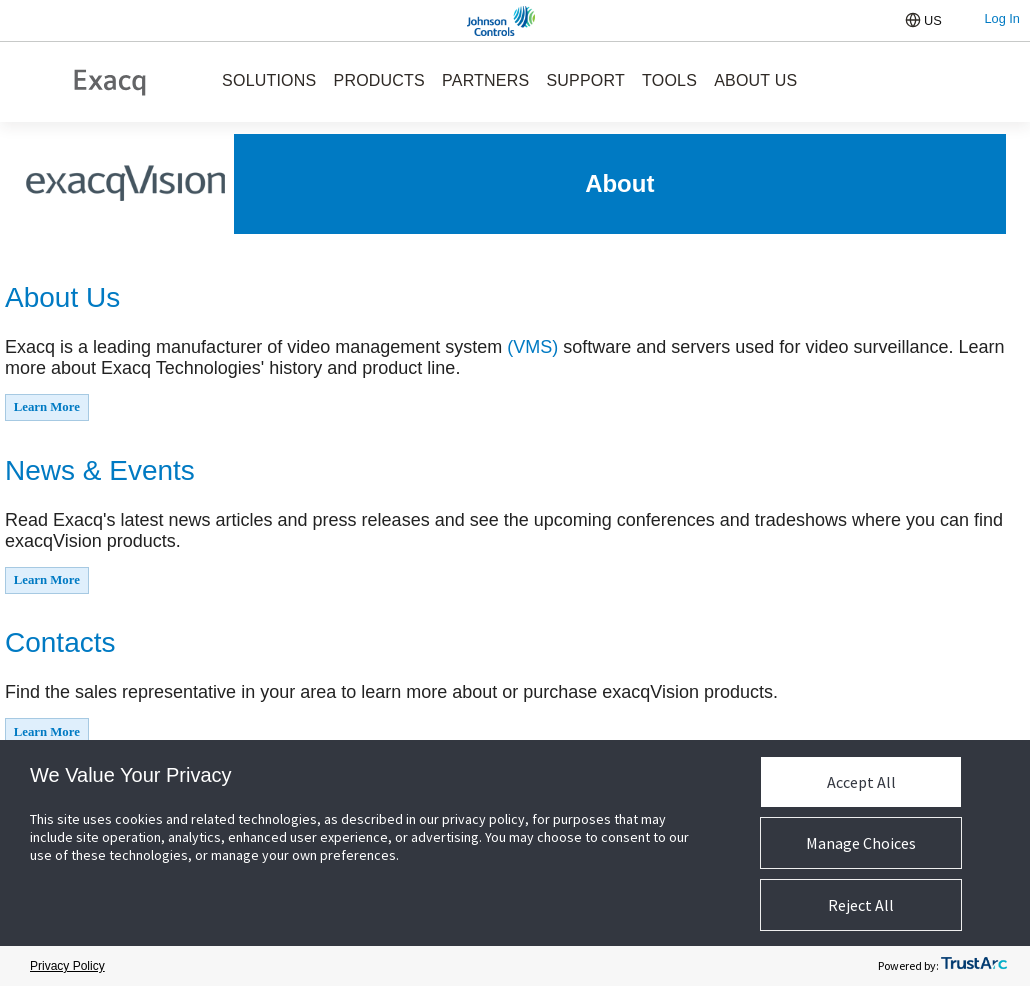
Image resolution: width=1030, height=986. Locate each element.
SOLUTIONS (269, 80)
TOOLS (669, 80)
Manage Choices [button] (861, 843)
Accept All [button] (861, 782)
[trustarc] (974, 966)
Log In (1002, 18)
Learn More (47, 407)
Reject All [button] (861, 905)
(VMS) (532, 347)
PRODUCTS (379, 80)
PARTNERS (485, 80)
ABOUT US (755, 80)
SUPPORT (585, 80)
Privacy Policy (67, 966)
